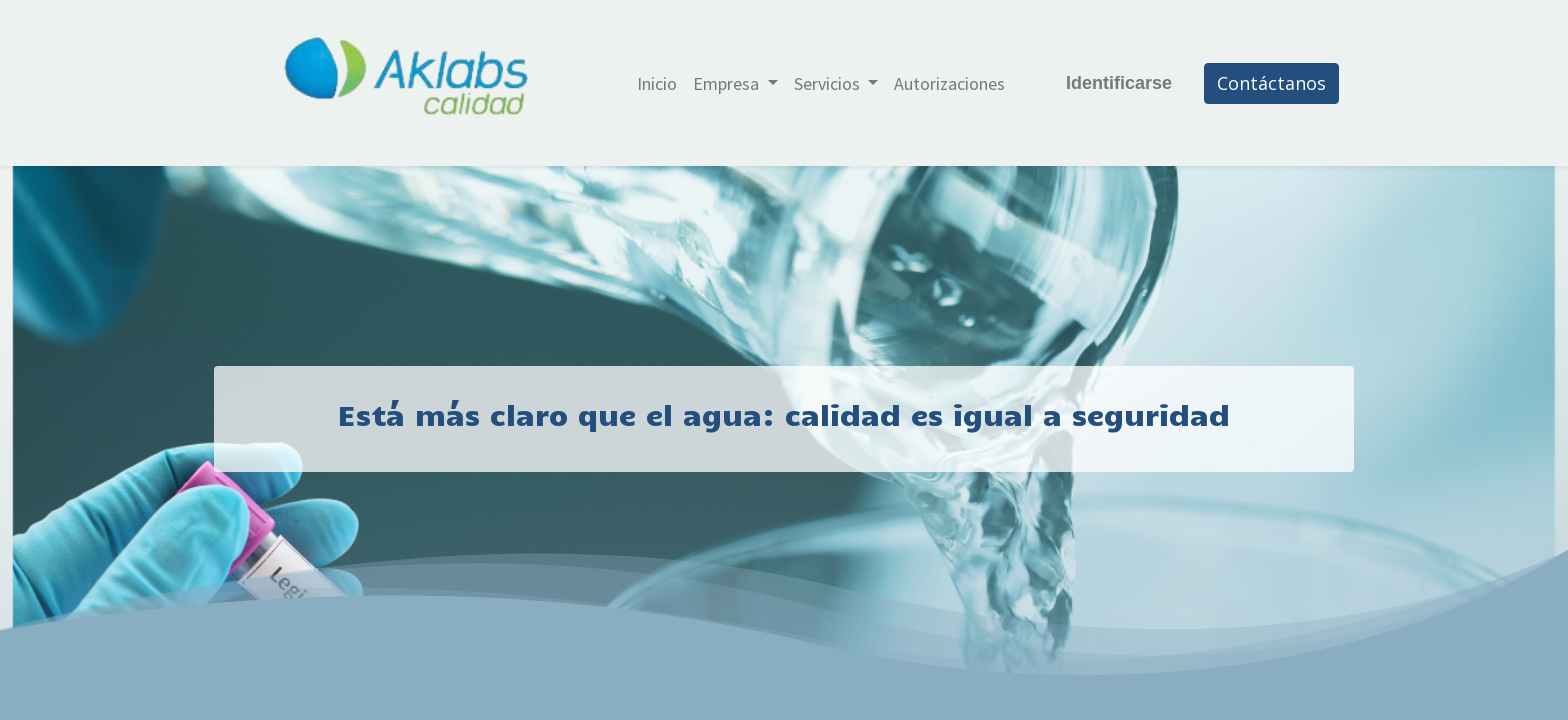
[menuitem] (657, 83)
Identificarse (1119, 83)
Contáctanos (1271, 83)
